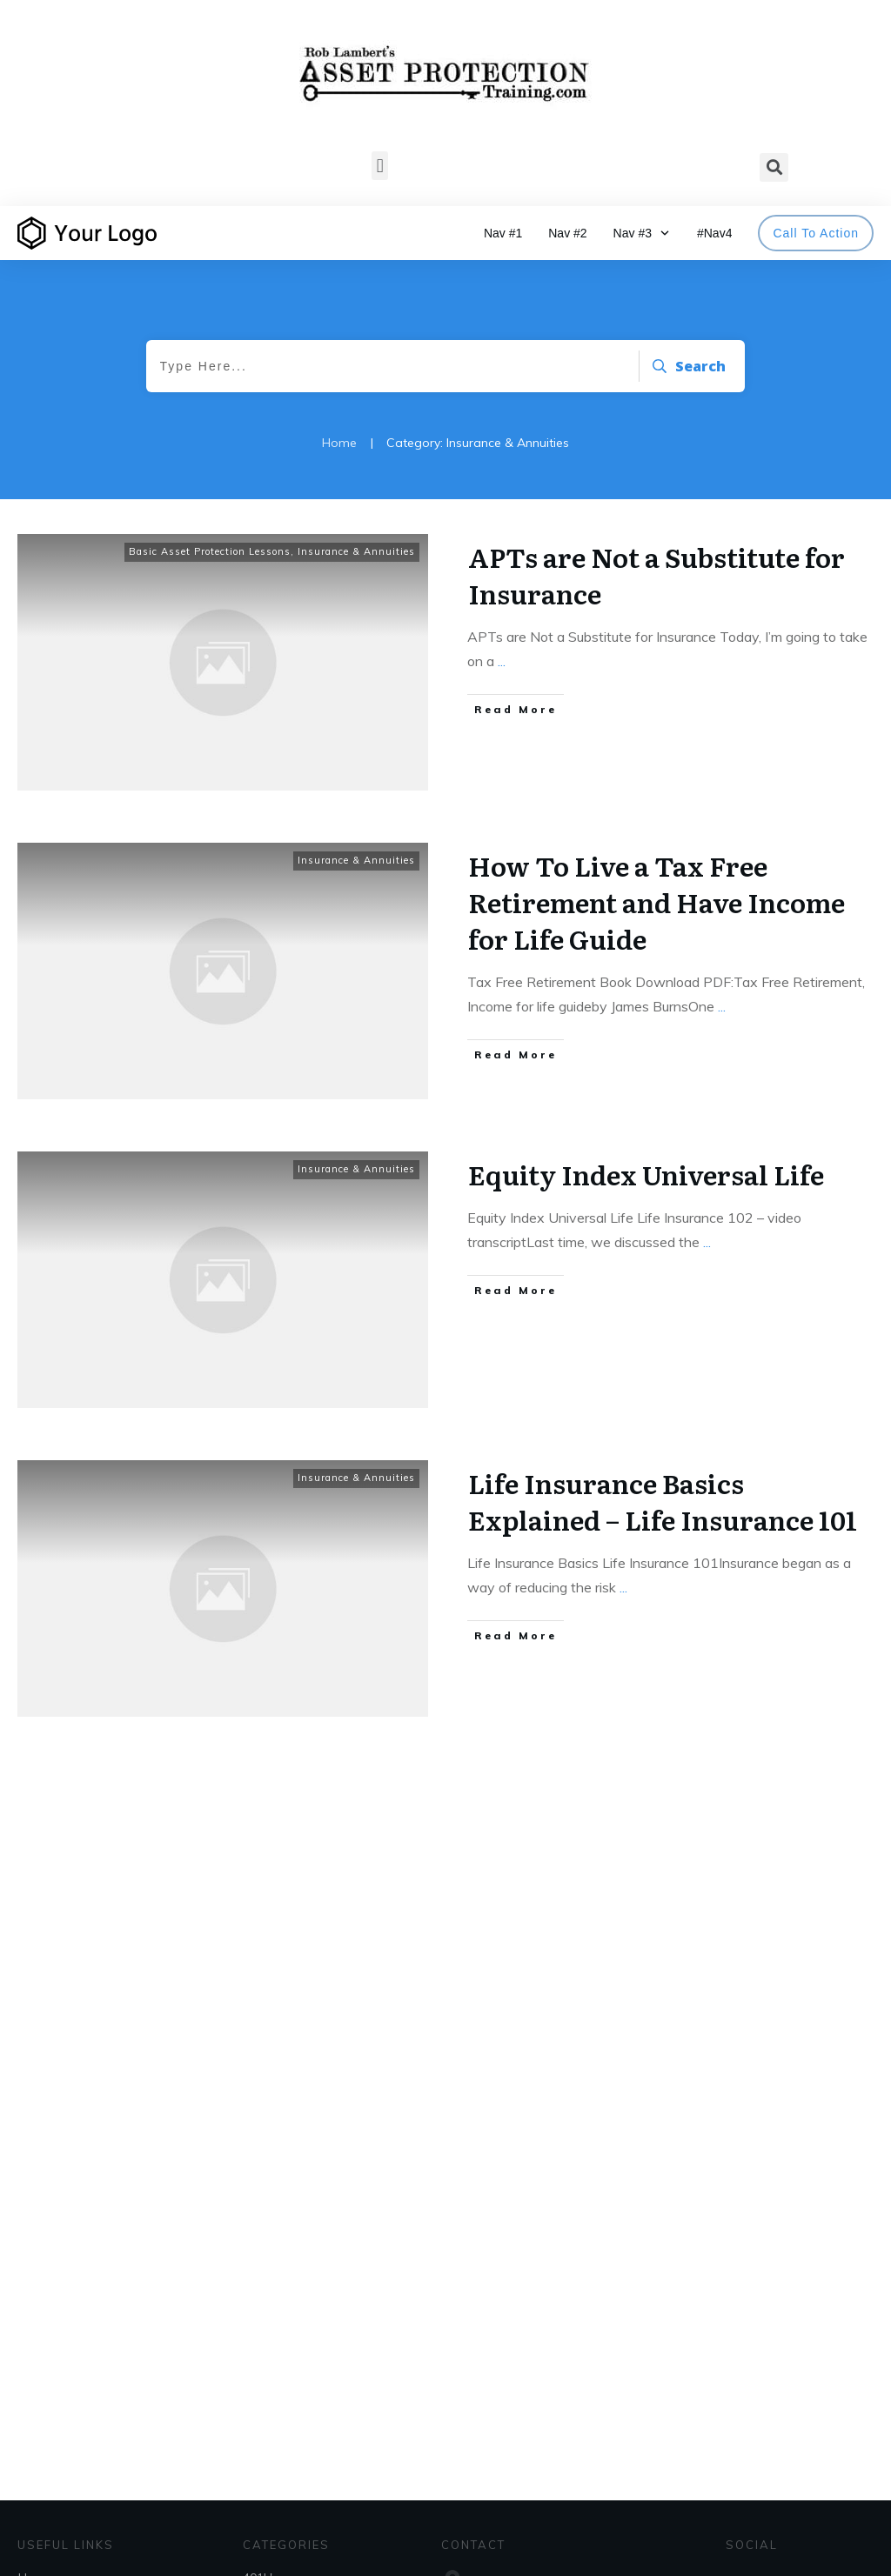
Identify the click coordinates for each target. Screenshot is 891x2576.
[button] (380, 165)
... (502, 661)
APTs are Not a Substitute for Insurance (656, 574)
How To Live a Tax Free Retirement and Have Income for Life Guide (656, 902)
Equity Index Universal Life (646, 1174)
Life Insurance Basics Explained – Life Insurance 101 (662, 1501)
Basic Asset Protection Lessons (210, 551)
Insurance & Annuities (356, 551)
